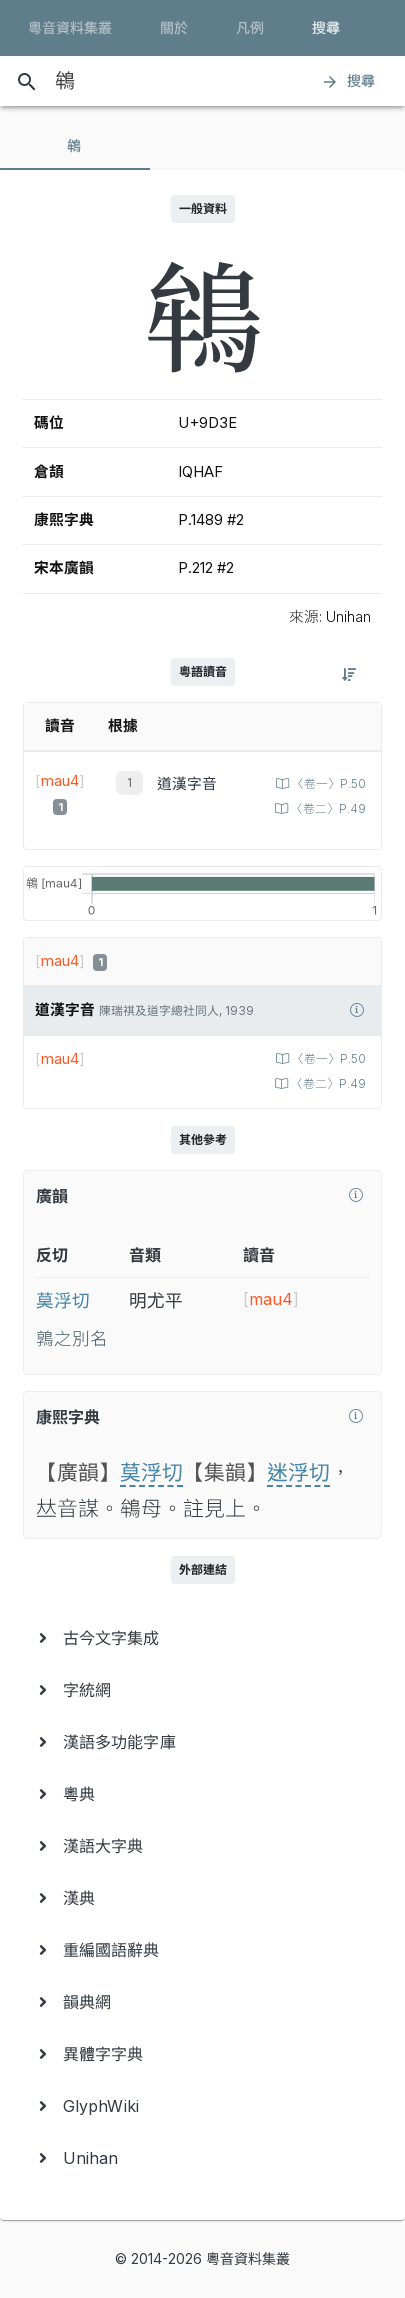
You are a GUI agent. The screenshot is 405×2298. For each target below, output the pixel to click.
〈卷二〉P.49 (327, 809)
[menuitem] (202, 1638)
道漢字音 (187, 784)
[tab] (75, 146)
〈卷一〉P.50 (327, 784)
